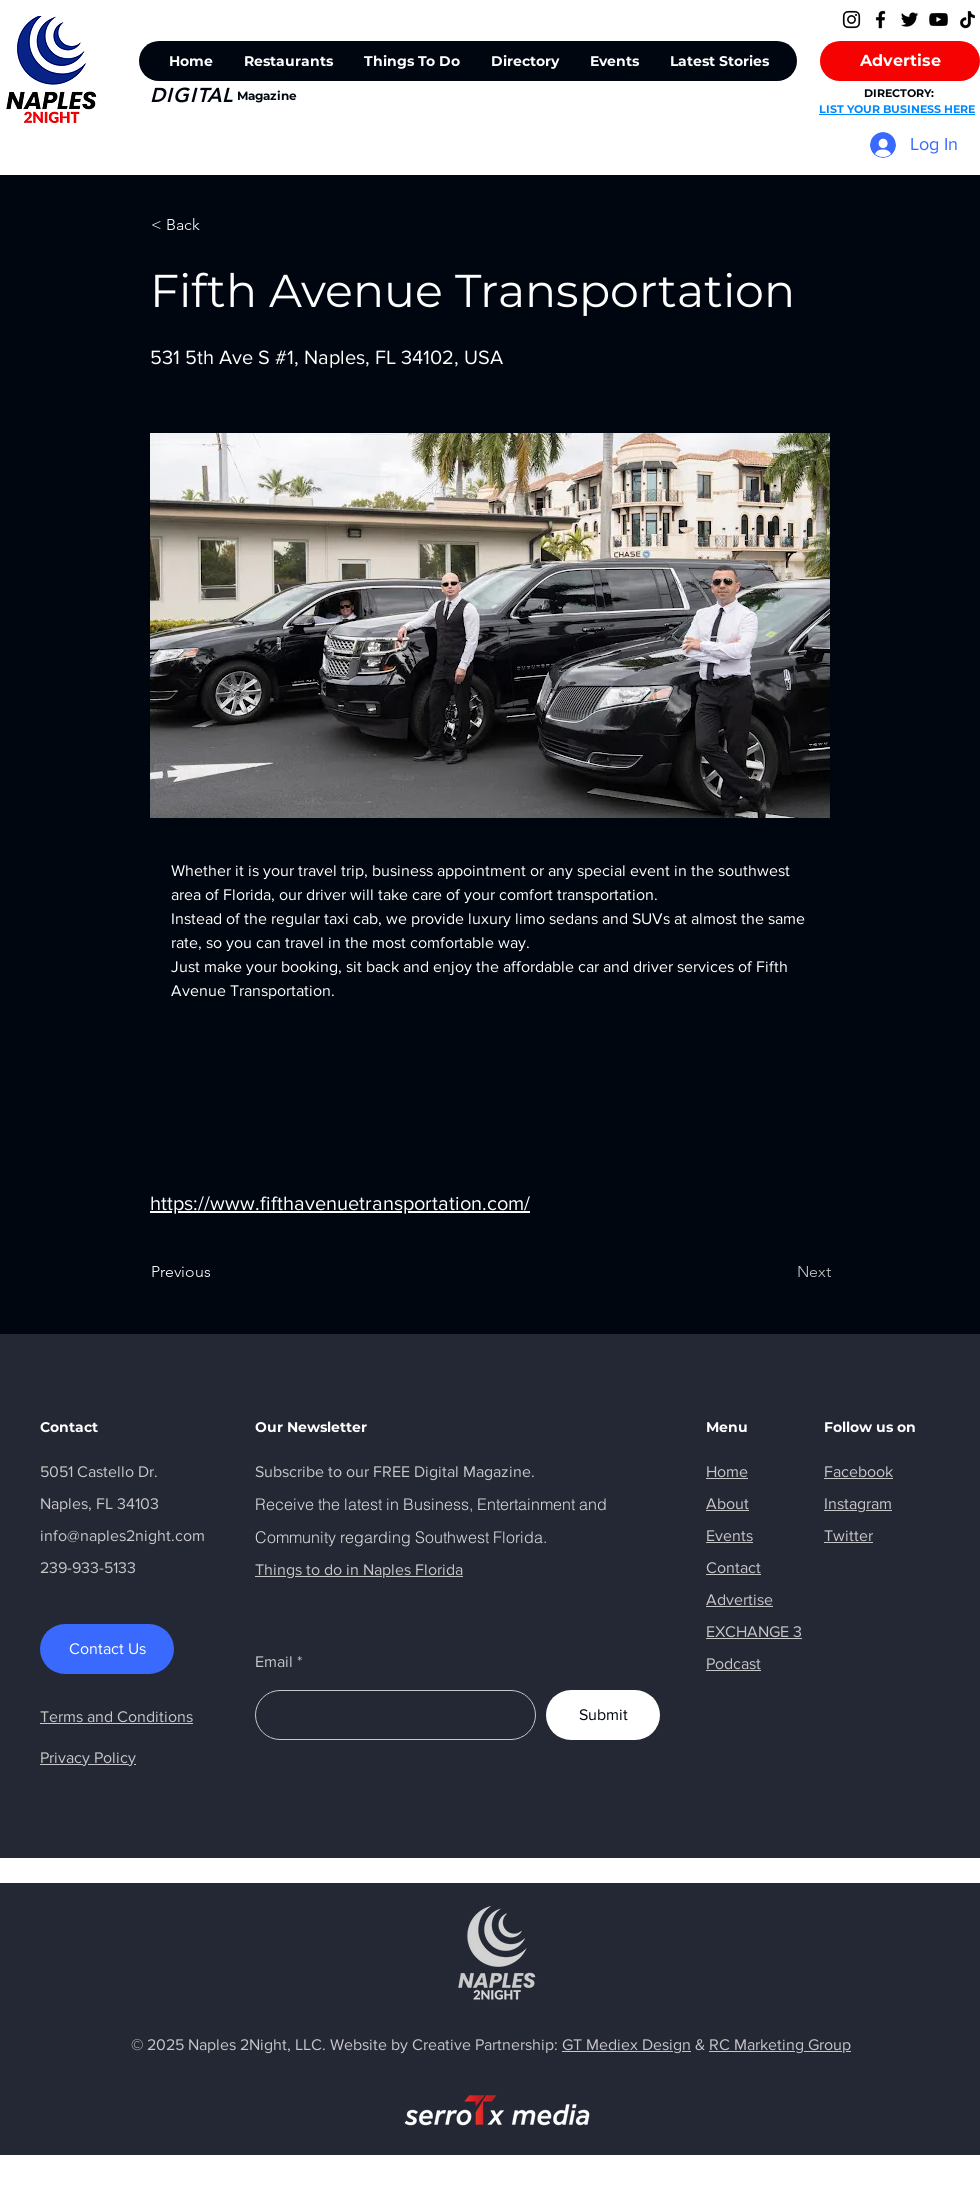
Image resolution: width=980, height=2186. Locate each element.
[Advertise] (900, 61)
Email (274, 1662)
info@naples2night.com (122, 1535)
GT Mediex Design (626, 2044)
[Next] (781, 1272)
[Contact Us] (107, 1649)
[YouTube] (938, 19)
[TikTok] (967, 19)
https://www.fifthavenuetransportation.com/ (340, 1203)
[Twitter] (909, 19)
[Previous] (217, 1272)
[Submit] (603, 1715)
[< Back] (217, 225)
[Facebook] (880, 19)
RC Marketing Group (780, 2044)
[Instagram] (851, 19)
